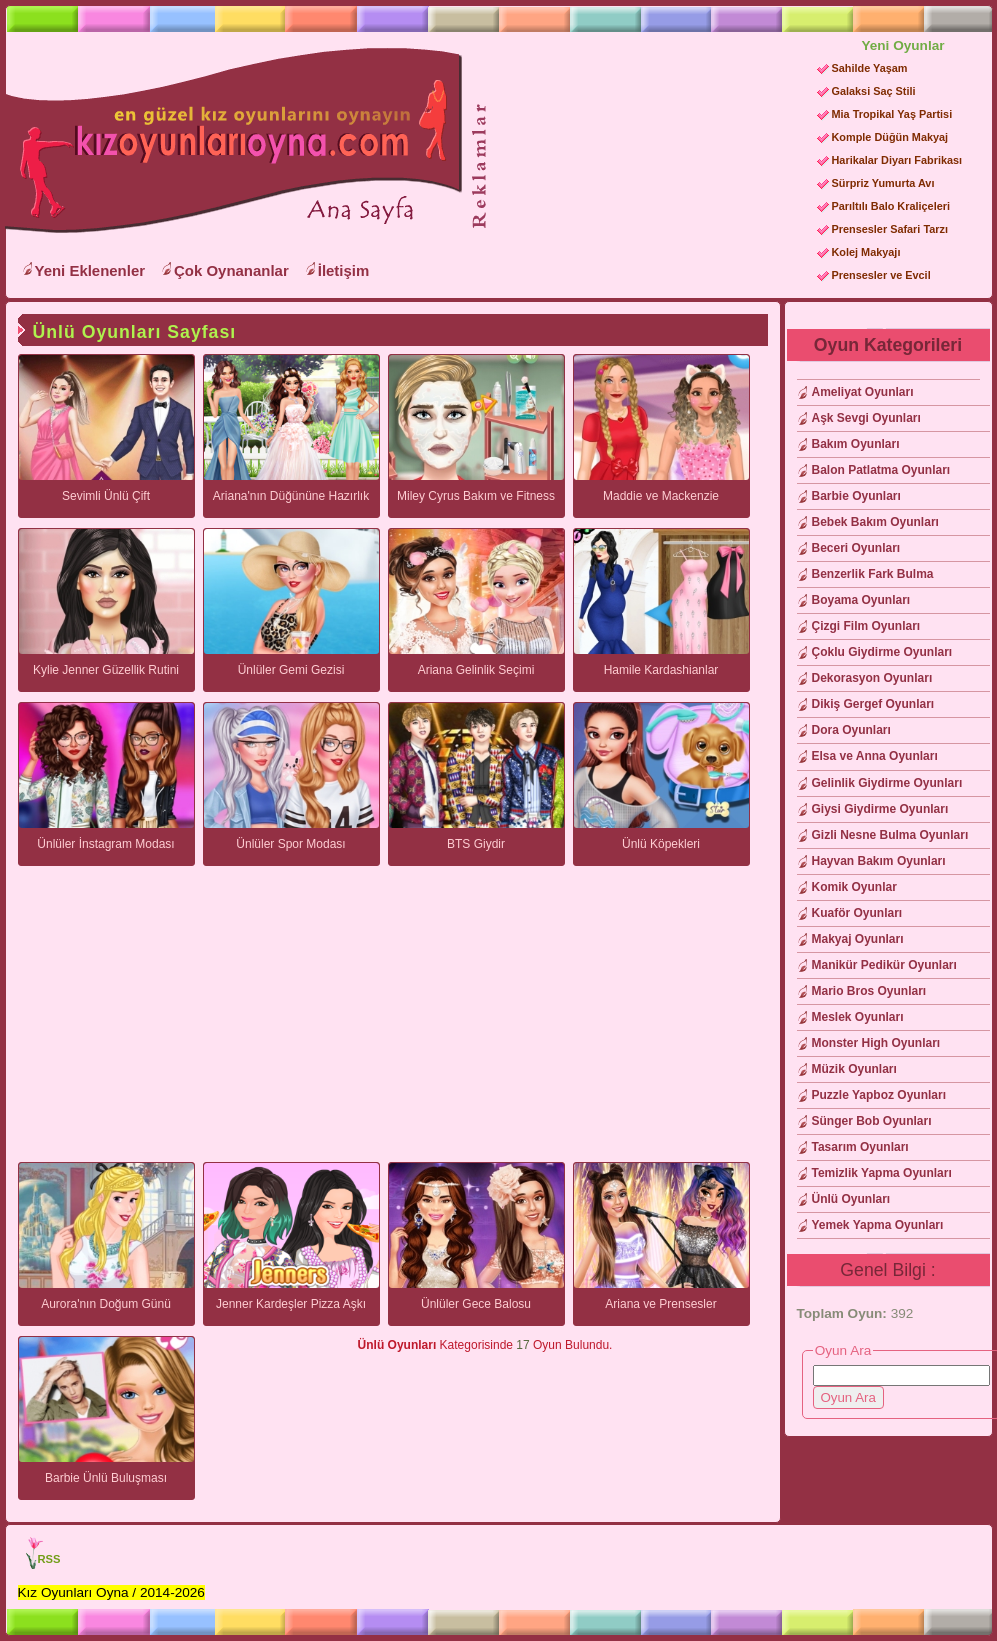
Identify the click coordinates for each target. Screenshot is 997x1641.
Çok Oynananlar (231, 270)
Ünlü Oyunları (851, 1199)
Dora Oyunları (851, 730)
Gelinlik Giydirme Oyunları (887, 783)
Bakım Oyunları (856, 444)
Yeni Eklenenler (90, 270)
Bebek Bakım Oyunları (875, 522)
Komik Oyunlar (854, 887)
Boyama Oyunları (861, 600)
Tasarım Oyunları (860, 1147)
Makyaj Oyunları (858, 939)
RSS (49, 1559)
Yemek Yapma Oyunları (878, 1225)
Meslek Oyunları (858, 1017)
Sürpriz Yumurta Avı (883, 183)
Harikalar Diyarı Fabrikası (897, 160)
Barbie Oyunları (856, 496)
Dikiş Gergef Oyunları (873, 704)
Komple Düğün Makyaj (890, 137)
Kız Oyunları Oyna (230, 141)
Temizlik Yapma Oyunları (882, 1173)
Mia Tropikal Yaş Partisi (892, 114)
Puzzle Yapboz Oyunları (879, 1095)
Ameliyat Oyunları (863, 392)
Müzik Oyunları (854, 1069)
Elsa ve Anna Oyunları (875, 756)
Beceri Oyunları (856, 548)
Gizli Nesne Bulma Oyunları (890, 835)
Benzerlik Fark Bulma (873, 574)
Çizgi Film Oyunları (866, 626)
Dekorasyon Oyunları (872, 678)
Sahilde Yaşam (870, 68)
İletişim (344, 270)
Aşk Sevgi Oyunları (866, 418)
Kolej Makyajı (866, 252)
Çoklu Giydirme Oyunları (882, 652)
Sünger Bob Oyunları (872, 1121)
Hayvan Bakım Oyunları (879, 861)
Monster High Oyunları (876, 1043)
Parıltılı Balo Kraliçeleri (891, 206)
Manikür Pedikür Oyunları (884, 965)
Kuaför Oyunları (857, 913)
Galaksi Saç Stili (874, 91)
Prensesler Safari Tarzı (890, 229)
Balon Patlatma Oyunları (881, 470)
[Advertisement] (585, 211)
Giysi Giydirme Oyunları (880, 809)
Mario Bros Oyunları (869, 991)
